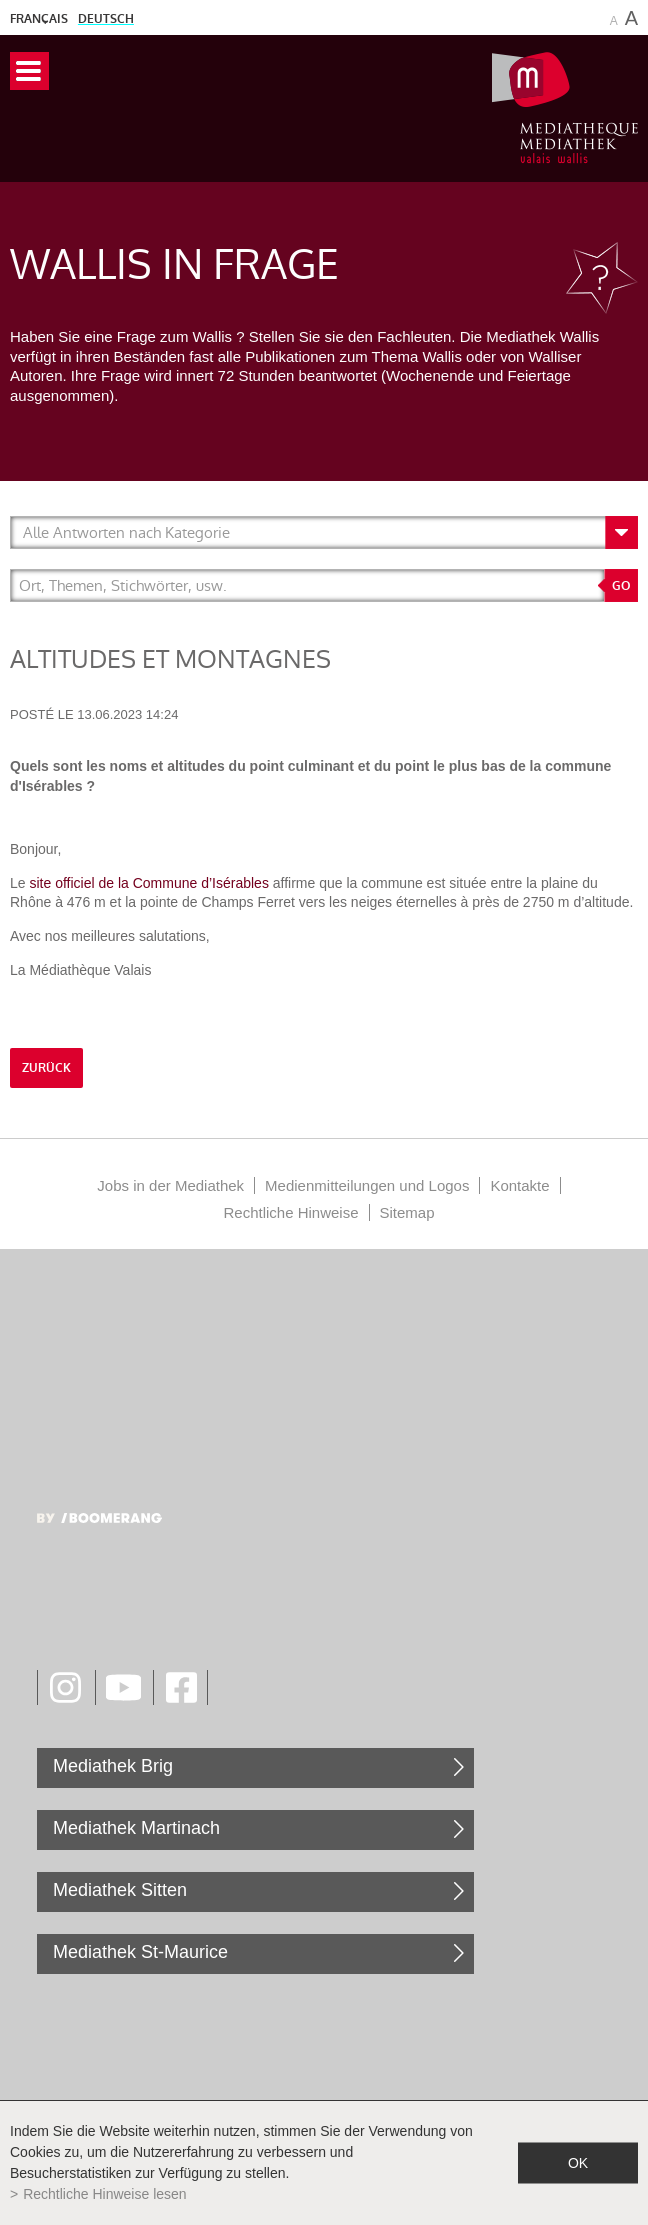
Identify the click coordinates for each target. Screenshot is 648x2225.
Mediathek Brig (113, 1766)
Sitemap (407, 1212)
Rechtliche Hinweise (290, 1212)
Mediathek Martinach (136, 1828)
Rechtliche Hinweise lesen (104, 2194)
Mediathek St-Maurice (140, 1952)
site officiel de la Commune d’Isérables (148, 883)
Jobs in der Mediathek (170, 1185)
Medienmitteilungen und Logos (367, 1185)
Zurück (46, 1068)
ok (578, 2163)
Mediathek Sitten (120, 1890)
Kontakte (519, 1185)
